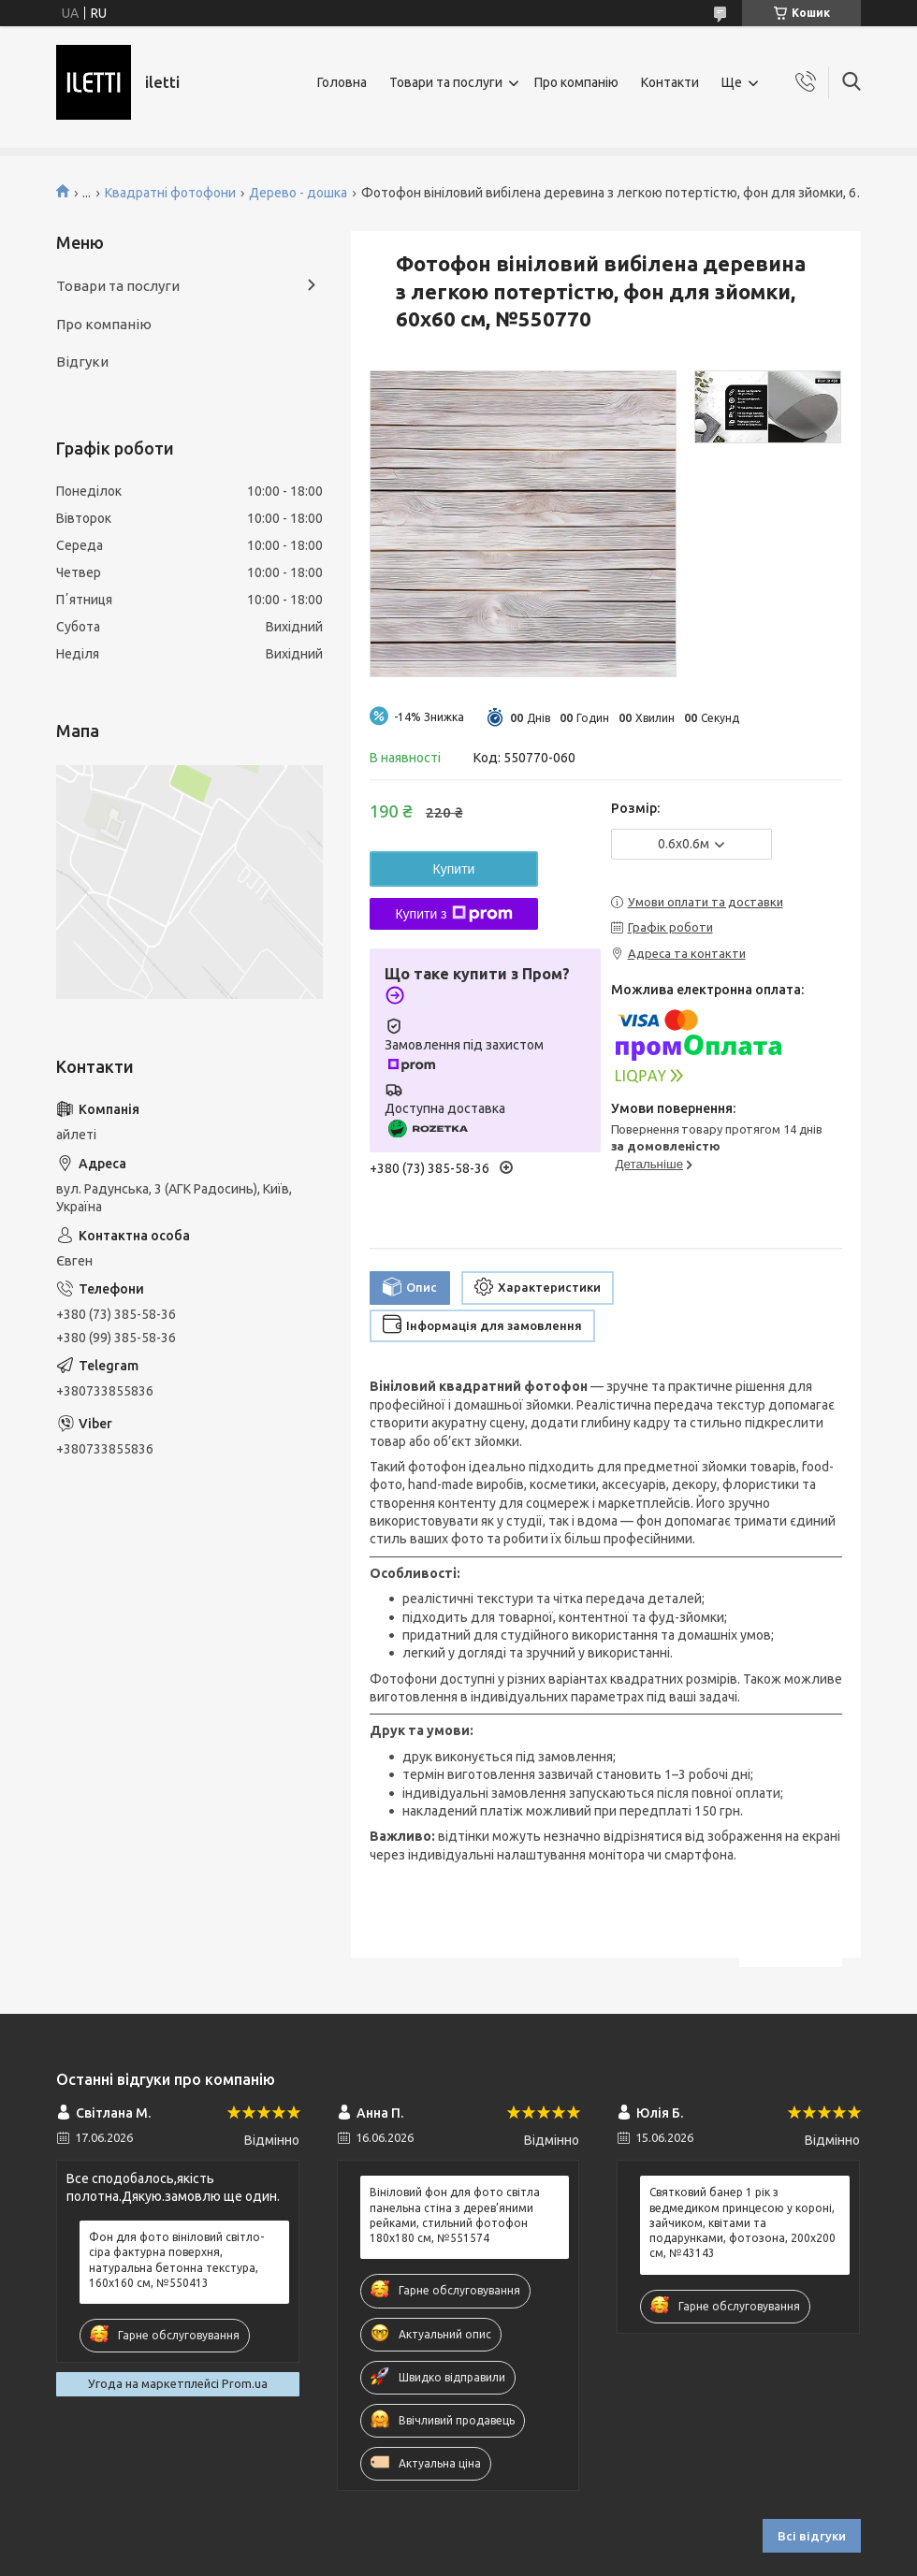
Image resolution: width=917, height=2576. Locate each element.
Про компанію (576, 82)
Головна (342, 82)
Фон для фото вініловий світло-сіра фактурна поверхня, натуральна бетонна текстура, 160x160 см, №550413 (176, 2260)
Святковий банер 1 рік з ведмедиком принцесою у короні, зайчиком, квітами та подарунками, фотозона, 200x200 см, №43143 (742, 2222)
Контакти (670, 82)
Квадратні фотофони (170, 192)
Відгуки (82, 361)
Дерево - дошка (298, 192)
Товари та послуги (445, 82)
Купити (454, 868)
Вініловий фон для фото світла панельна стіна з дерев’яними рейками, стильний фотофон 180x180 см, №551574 (455, 2215)
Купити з (453, 913)
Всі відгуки (812, 2535)
